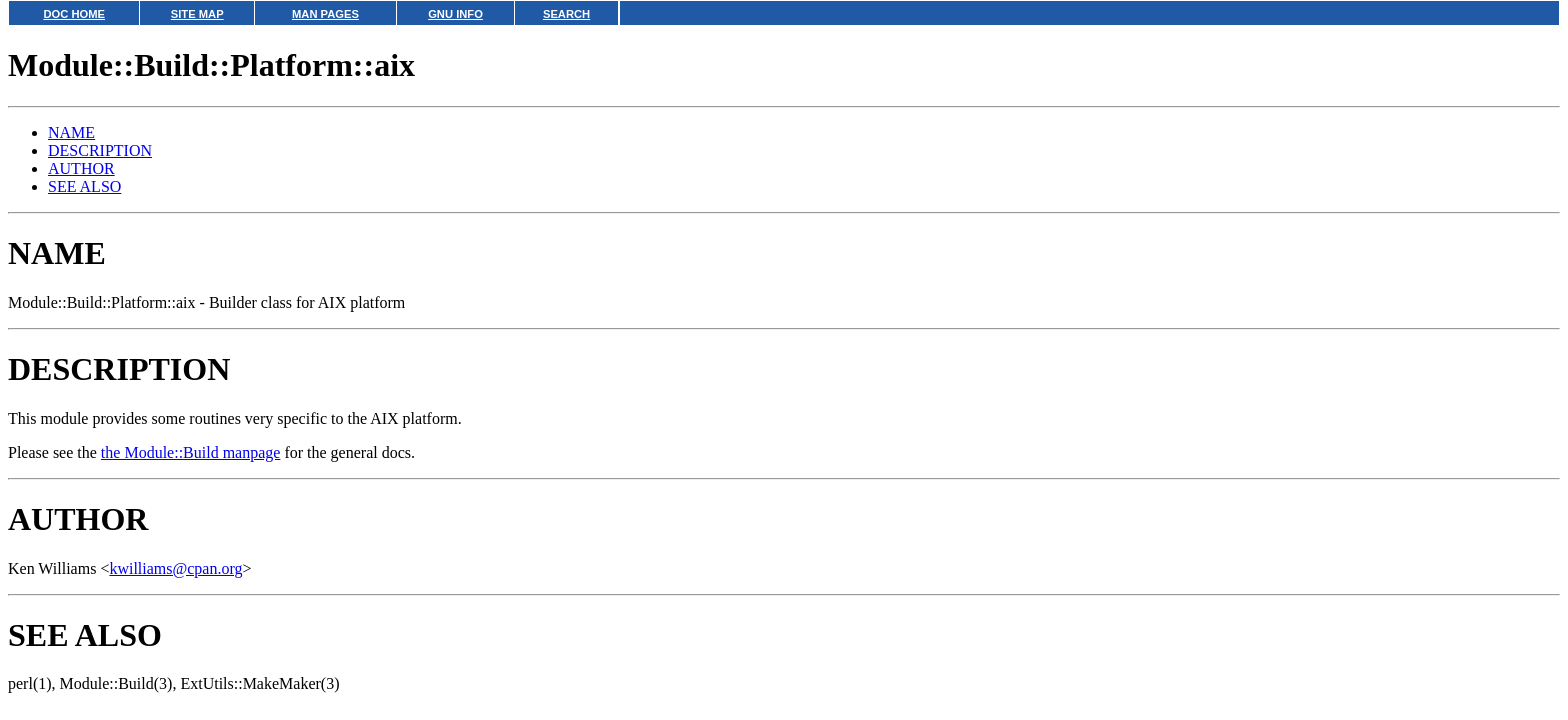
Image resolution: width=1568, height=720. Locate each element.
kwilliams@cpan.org (175, 568)
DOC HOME (74, 14)
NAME (71, 132)
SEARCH (566, 14)
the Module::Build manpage (191, 452)
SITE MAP (197, 14)
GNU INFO (455, 14)
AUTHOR (81, 168)
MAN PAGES (325, 14)
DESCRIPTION (100, 150)
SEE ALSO (84, 186)
